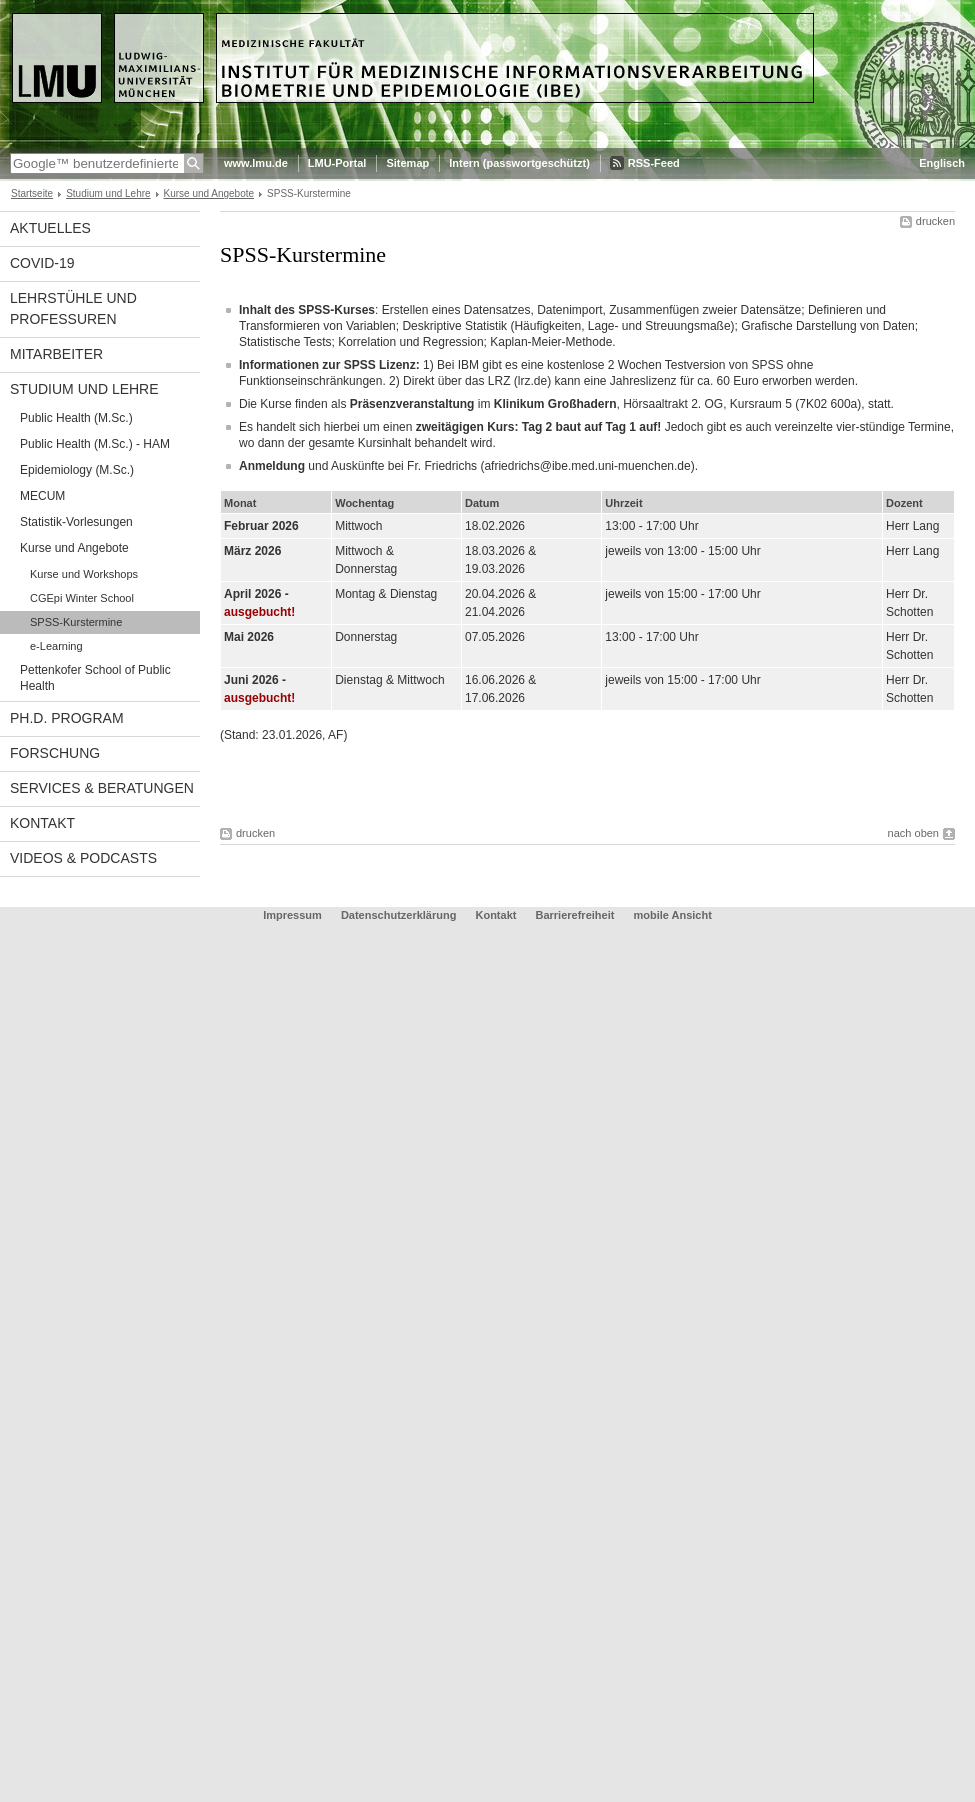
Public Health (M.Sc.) (76, 418)
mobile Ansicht (672, 915)
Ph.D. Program (67, 718)
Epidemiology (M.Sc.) (77, 470)
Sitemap (407, 163)
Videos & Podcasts (83, 858)
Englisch (942, 163)
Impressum (292, 915)
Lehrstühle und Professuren (73, 308)
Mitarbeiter (56, 354)
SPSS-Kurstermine (76, 622)
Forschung (55, 753)
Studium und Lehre (108, 193)
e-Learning (56, 646)
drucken (935, 221)
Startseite (32, 193)
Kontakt (42, 823)
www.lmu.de (256, 163)
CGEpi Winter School (82, 598)
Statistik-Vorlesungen (76, 522)
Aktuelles (50, 228)
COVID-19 (42, 263)
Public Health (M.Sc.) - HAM (95, 444)
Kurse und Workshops (84, 574)
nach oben (913, 833)
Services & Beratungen (102, 788)
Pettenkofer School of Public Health (95, 678)
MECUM (42, 496)
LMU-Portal (337, 163)
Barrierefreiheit (577, 915)
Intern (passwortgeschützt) (519, 163)
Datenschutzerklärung (399, 915)
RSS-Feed (654, 163)
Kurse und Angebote (209, 193)
